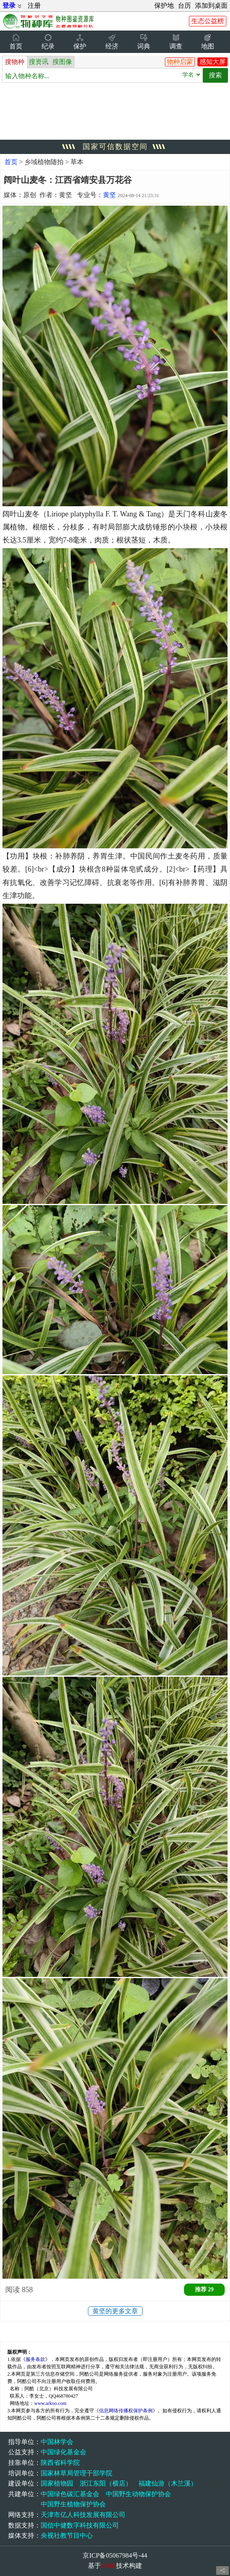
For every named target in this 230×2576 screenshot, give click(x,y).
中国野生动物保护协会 (138, 2493)
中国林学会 (57, 2441)
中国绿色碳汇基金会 (70, 2493)
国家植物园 (57, 2483)
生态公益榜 (207, 21)
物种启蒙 (180, 61)
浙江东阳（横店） (106, 2483)
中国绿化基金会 (63, 2452)
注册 (34, 5)
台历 (184, 5)
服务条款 (35, 2359)
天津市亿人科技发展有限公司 (83, 2514)
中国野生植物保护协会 (73, 2504)
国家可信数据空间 (115, 147)
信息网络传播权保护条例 (126, 2410)
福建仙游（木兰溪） (167, 2483)
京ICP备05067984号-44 (115, 2555)
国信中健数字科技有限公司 (80, 2525)
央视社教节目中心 (67, 2535)
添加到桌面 (211, 5)
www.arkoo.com (50, 2403)
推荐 (204, 2289)
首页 (11, 161)
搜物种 (14, 61)
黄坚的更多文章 (115, 2311)
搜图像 (62, 61)
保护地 (164, 5)
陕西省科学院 (60, 2462)
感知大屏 (212, 61)
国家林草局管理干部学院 (76, 2473)
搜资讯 (38, 61)
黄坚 (109, 194)
